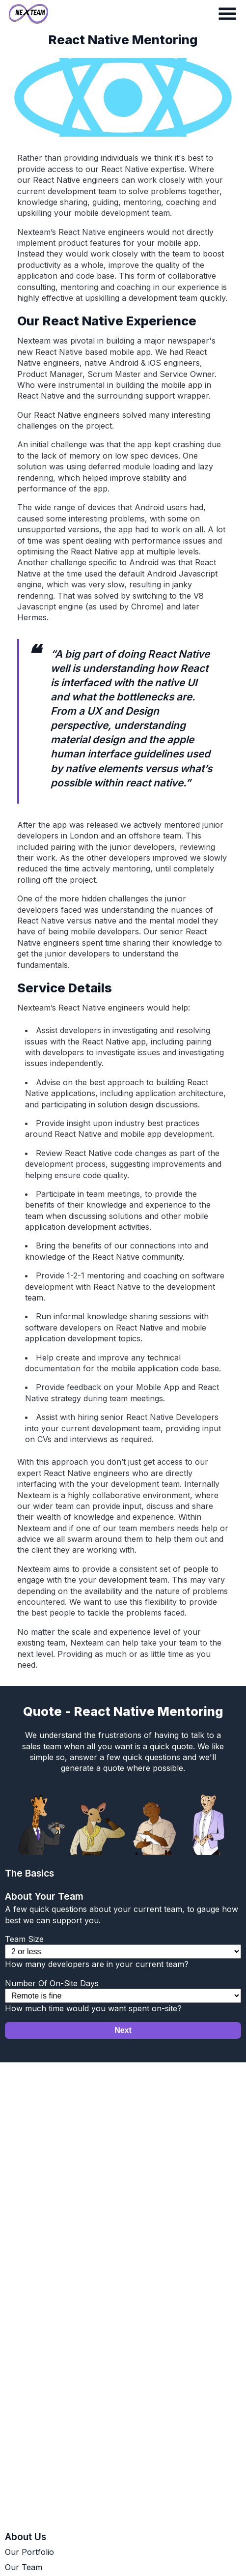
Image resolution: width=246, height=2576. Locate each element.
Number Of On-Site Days (52, 1983)
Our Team (23, 2567)
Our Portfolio (29, 2552)
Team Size (24, 1939)
